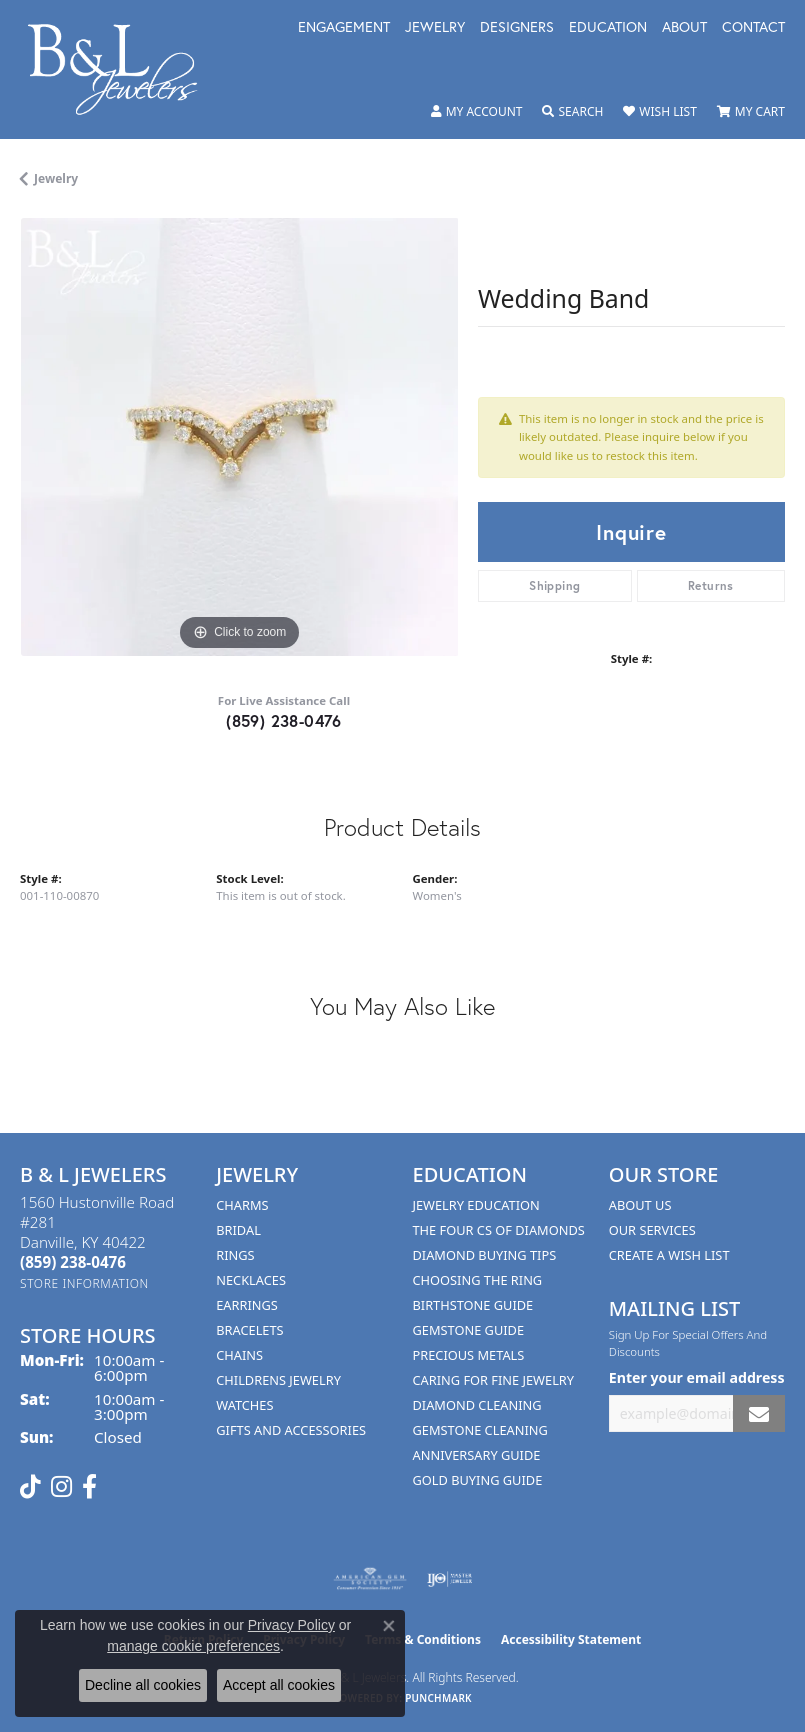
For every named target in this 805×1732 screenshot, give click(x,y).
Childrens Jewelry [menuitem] (278, 1380)
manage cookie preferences (193, 1646)
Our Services (652, 1230)
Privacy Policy (291, 1625)
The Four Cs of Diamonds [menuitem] (499, 1230)
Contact (753, 28)
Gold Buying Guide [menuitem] (478, 1480)
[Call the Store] (73, 1262)
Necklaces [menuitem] (251, 1280)
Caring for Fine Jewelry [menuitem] (494, 1380)
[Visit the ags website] (370, 1579)
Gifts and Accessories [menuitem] (291, 1430)
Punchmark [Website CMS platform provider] (438, 1698)
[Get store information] (84, 1283)
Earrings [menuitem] (247, 1305)
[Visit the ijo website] (449, 1579)
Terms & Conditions (423, 1639)
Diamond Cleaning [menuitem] (477, 1405)
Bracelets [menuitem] (249, 1330)
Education (608, 28)
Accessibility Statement (571, 1639)
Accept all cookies (279, 1685)
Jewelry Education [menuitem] (476, 1205)
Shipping (554, 585)
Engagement (344, 28)
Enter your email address (697, 1377)
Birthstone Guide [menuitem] (473, 1305)
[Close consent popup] (389, 1626)
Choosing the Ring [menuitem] (478, 1280)
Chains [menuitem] (239, 1355)
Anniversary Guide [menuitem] (477, 1455)
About (684, 28)
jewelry (56, 178)
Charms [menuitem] (242, 1205)
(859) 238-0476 (284, 720)
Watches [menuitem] (244, 1405)
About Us (640, 1205)
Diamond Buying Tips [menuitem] (485, 1255)
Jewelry (435, 28)
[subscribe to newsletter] (759, 1413)
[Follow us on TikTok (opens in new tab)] (30, 1487)
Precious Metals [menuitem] (469, 1355)
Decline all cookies (143, 1685)
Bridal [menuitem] (238, 1230)
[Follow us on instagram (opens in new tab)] (61, 1487)
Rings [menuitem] (235, 1255)
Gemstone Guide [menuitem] (469, 1330)
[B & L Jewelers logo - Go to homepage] (123, 69)
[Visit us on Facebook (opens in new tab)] (89, 1487)
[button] (477, 112)
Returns (711, 585)
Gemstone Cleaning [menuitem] (480, 1430)
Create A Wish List (669, 1255)
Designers (517, 28)
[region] (239, 437)
